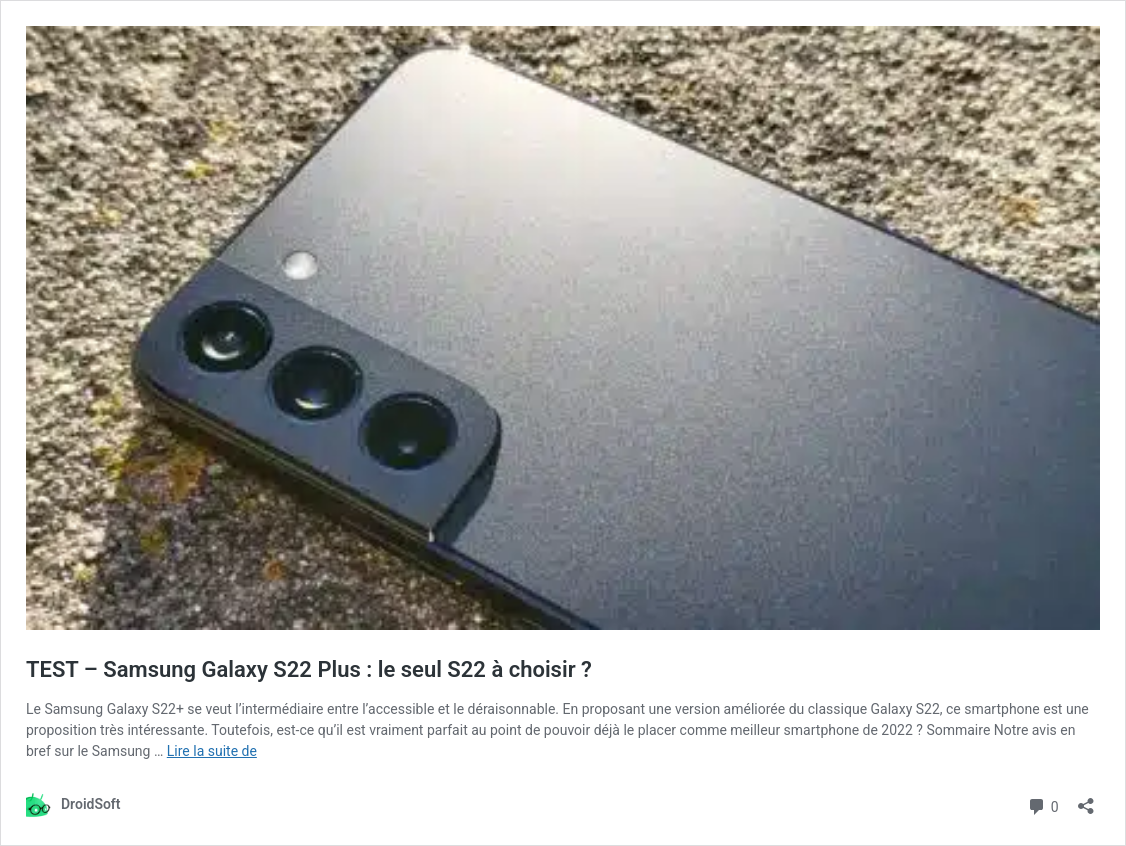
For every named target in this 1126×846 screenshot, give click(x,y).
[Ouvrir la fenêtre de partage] (1086, 799)
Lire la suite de (212, 751)
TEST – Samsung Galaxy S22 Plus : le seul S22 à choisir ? (309, 669)
